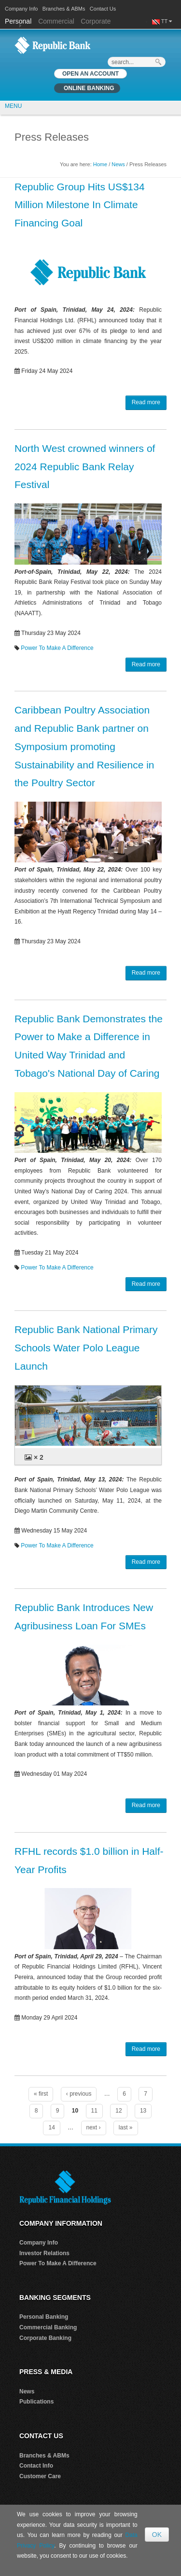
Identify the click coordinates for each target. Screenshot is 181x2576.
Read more (146, 402)
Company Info (21, 9)
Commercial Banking (48, 2327)
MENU (13, 106)
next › (93, 2127)
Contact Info (36, 2465)
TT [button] (166, 21)
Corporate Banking (45, 2338)
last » (126, 2127)
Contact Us (103, 9)
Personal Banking (43, 2316)
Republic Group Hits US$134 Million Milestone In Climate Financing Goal (79, 205)
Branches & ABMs (63, 9)
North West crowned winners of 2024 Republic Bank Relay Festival (84, 466)
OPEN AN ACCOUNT (90, 73)
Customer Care (40, 2476)
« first (41, 2093)
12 (118, 2110)
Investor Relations (44, 2253)
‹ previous (79, 2093)
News (118, 164)
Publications (36, 2401)
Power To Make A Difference (57, 648)
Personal (19, 21)
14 (51, 2127)
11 (94, 2110)
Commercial (56, 21)
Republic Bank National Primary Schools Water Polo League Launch (85, 1348)
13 (143, 2110)
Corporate (96, 21)
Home (100, 164)
